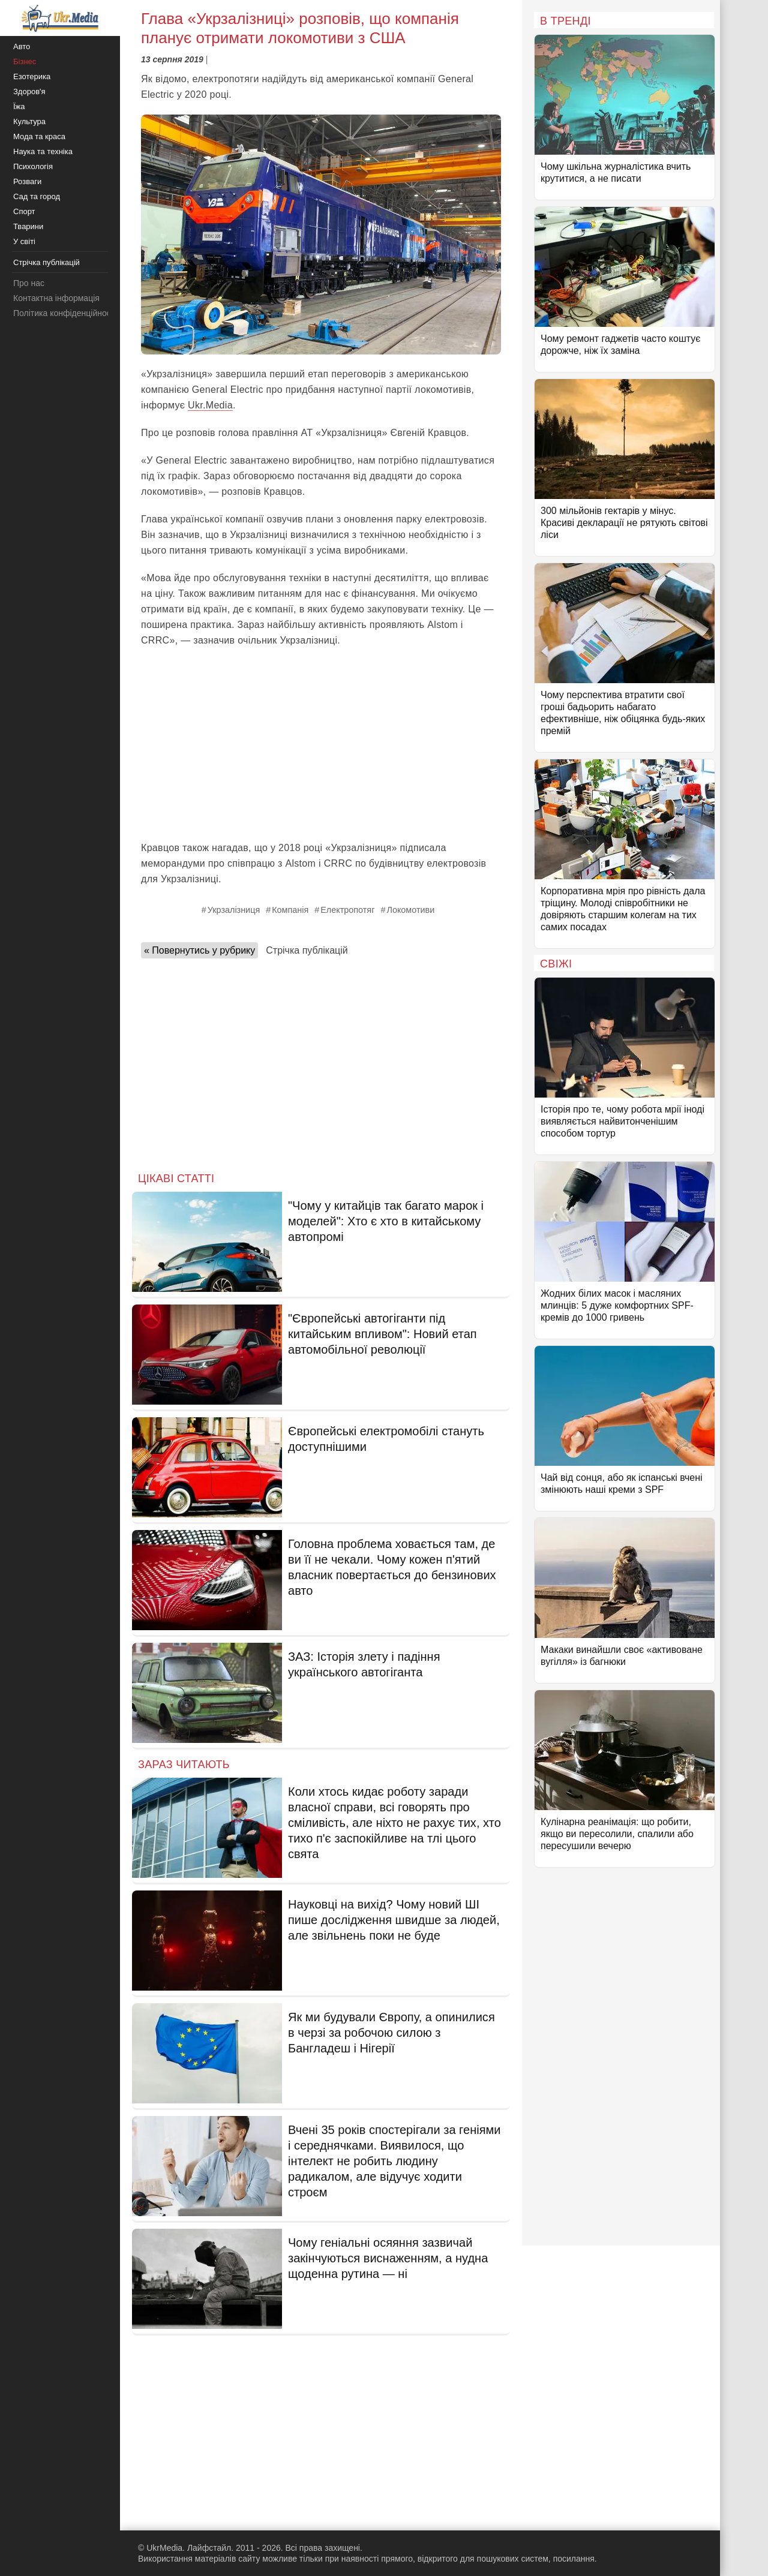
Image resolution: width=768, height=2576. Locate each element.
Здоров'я (29, 91)
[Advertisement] (321, 744)
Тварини (28, 226)
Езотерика (31, 76)
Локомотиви (410, 910)
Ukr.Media (210, 405)
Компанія (290, 910)
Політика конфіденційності (64, 313)
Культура (29, 121)
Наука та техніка (43, 151)
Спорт (24, 211)
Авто (21, 46)
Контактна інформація (56, 298)
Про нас (28, 283)
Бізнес (24, 61)
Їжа (19, 106)
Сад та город (36, 196)
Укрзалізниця (234, 910)
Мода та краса (39, 136)
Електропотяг (347, 910)
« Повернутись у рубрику (199, 950)
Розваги (27, 181)
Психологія (33, 166)
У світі (24, 241)
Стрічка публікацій (306, 950)
